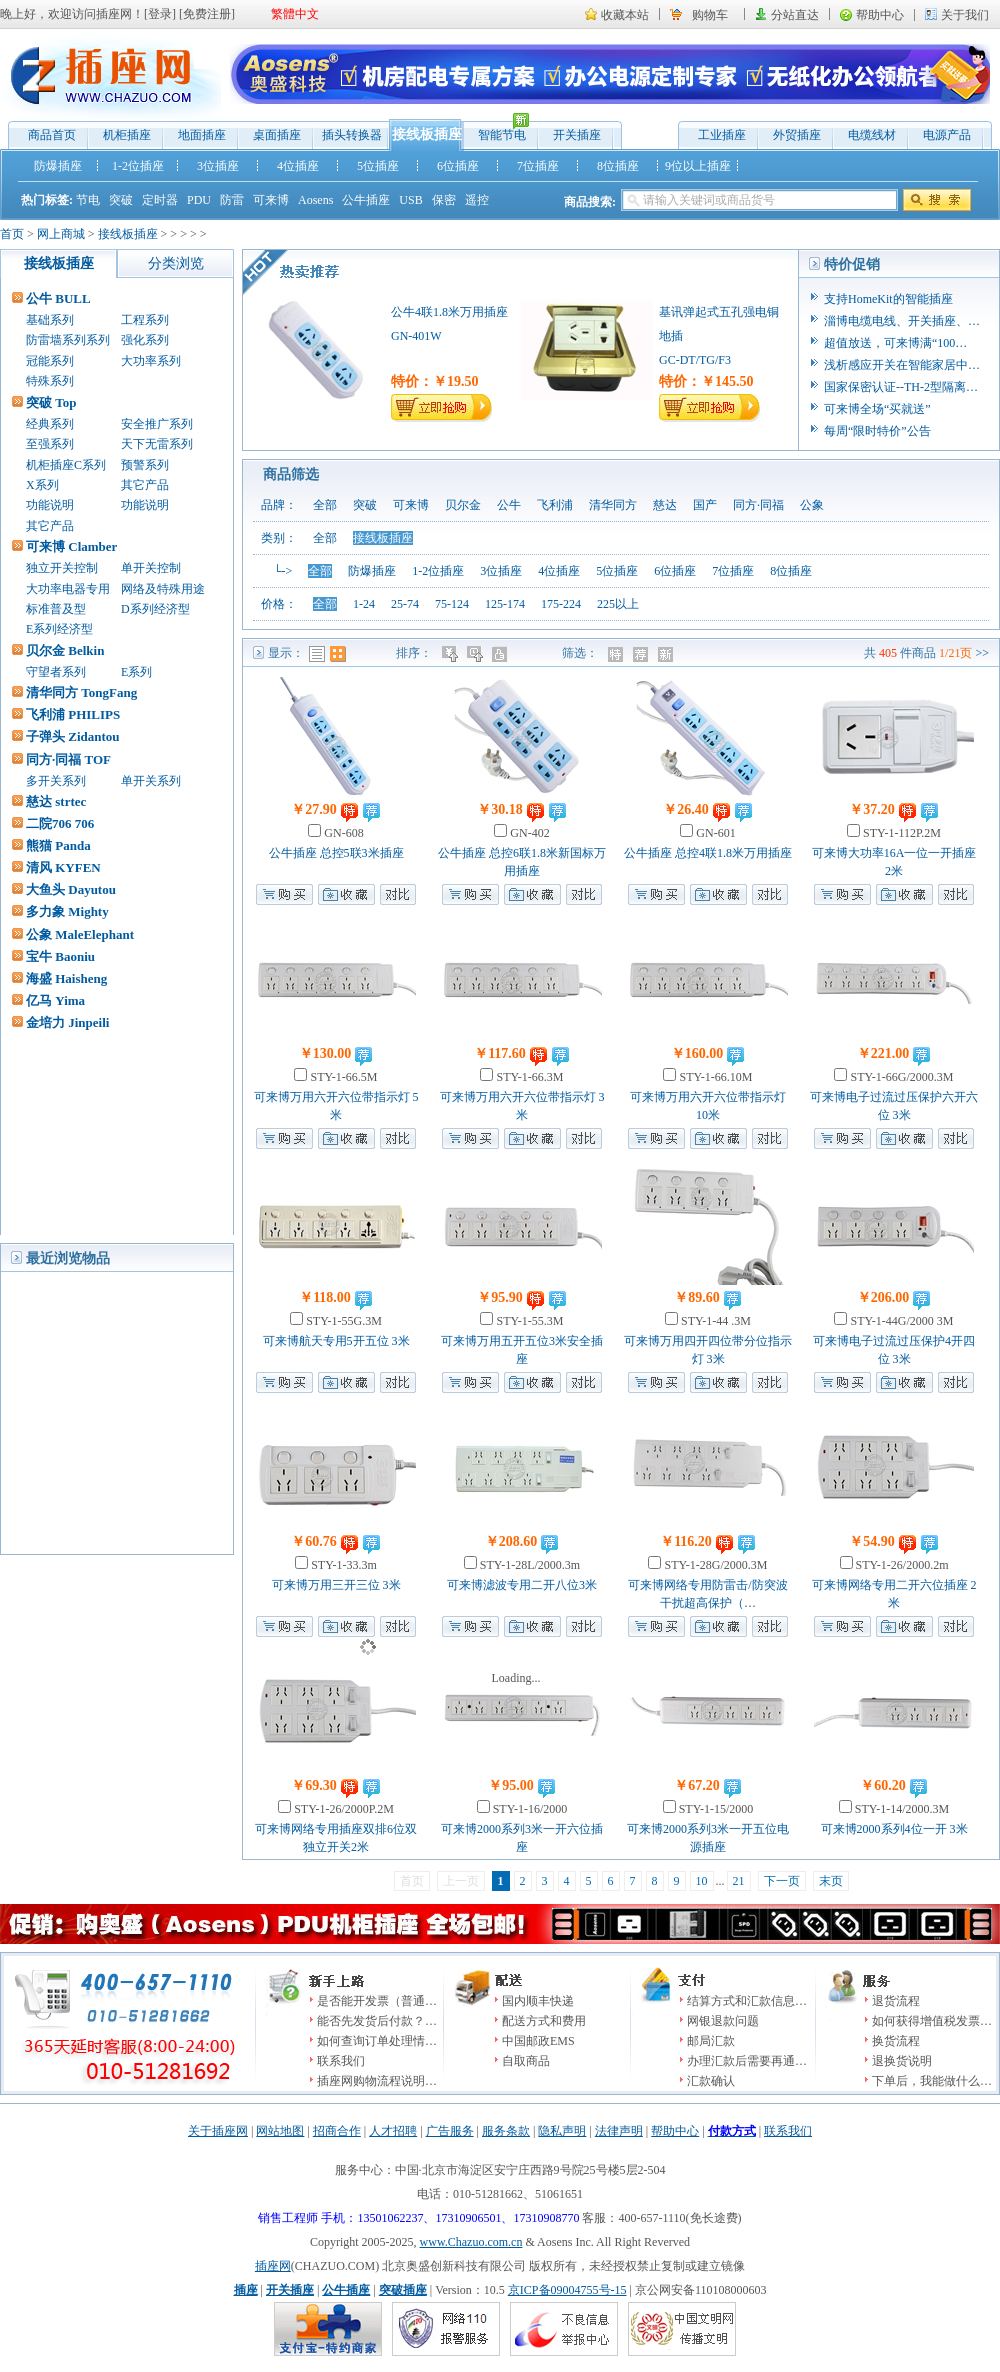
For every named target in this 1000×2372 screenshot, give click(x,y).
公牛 (509, 505)
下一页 (782, 1881)
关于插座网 (218, 2131)
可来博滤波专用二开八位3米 (522, 1585)
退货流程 (896, 2001)
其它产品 (145, 485)
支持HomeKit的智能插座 (888, 299)
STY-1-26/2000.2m (901, 1565)
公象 (812, 505)
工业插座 (722, 135)
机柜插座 (127, 135)
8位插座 (618, 166)
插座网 (273, 2266)
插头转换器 (352, 135)
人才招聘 (393, 2131)
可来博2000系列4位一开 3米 (894, 1829)
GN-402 (528, 833)
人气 (501, 654)
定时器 (160, 200)
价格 (451, 654)
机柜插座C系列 (66, 465)
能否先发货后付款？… (377, 2021)
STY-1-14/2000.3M (900, 1809)
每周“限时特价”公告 (877, 431)
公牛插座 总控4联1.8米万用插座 (708, 853)
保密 (444, 200)
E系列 (136, 672)
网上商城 (61, 234)
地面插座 (202, 135)
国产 (705, 505)
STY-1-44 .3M (714, 1321)
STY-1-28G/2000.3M (714, 1565)
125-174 (505, 604)
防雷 (232, 200)
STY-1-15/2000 (715, 1809)
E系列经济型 (59, 629)
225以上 (618, 604)
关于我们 (965, 15)
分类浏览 (176, 263)
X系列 (42, 485)
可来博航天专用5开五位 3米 (336, 1341)
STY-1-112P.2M (900, 833)
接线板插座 (427, 134)
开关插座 (577, 135)
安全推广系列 (157, 424)
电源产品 (947, 135)
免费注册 (207, 14)
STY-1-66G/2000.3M (900, 1077)
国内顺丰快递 (538, 2001)
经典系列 (50, 424)
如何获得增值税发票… (932, 2021)
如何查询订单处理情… (377, 2041)
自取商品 (526, 2061)
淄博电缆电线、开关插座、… (902, 321)
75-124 (452, 604)
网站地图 (280, 2131)
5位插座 (378, 166)
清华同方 (613, 505)
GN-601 (714, 833)
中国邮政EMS (538, 2041)
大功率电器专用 (68, 589)
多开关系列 (56, 781)
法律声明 (619, 2131)
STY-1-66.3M (528, 1077)
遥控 (477, 200)
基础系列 (50, 320)
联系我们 (341, 2061)
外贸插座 (797, 135)
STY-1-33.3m (342, 1565)
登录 (160, 14)
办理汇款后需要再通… (747, 2061)
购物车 (710, 15)
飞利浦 (555, 505)
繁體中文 (295, 14)
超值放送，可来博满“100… (895, 343)
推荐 (642, 654)
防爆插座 (58, 166)
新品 (667, 654)
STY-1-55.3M (528, 1321)
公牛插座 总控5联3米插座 (336, 853)
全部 (325, 505)
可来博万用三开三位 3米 (336, 1585)
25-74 (405, 604)
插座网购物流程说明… (377, 2081)
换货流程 (896, 2041)
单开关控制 (151, 568)
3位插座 (218, 166)
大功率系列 (151, 361)
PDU (199, 200)
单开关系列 (151, 781)
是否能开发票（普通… (377, 2001)
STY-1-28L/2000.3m (528, 1565)
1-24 (364, 604)
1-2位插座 (138, 166)
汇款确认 (711, 2081)
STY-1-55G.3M (342, 1321)
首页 (12, 234)
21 (739, 1881)
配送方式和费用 (544, 2021)
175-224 (561, 604)
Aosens (315, 200)
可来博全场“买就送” (877, 409)
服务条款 (506, 2131)
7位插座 (538, 166)
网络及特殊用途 (163, 589)
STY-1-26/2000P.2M (342, 1809)
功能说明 (50, 505)
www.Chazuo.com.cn (471, 2242)
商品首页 (52, 135)
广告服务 (450, 2131)
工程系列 (145, 320)
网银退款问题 (723, 2021)
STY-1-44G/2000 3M (900, 1321)
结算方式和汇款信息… (747, 2001)
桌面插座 (277, 135)
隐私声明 (562, 2131)
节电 (88, 200)
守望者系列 (56, 672)
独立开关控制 (62, 568)
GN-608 (342, 833)
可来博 (271, 200)
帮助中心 (880, 15)
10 (702, 1881)
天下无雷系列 (157, 444)
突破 (121, 200)
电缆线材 (872, 135)
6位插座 (458, 166)
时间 (476, 654)
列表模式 (317, 654)
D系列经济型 (155, 609)
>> (982, 653)
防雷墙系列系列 (68, 340)
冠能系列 (50, 361)
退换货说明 (902, 2061)
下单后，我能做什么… (932, 2081)
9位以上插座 (698, 166)
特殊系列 (50, 381)
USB (410, 200)
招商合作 (337, 2131)
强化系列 (145, 340)
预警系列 (145, 465)
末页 (831, 1881)
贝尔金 (463, 505)
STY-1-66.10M (714, 1077)
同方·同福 (758, 505)
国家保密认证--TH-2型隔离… (901, 387)
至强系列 (50, 444)
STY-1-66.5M (342, 1077)
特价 (617, 654)
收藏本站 (625, 15)
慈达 (665, 505)
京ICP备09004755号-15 (567, 2290)
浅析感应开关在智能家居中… (902, 365)
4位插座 (298, 166)
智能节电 (496, 130)
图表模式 (338, 654)
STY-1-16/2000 (529, 1809)
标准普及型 (56, 609)
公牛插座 (366, 200)
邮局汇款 (711, 2041)
